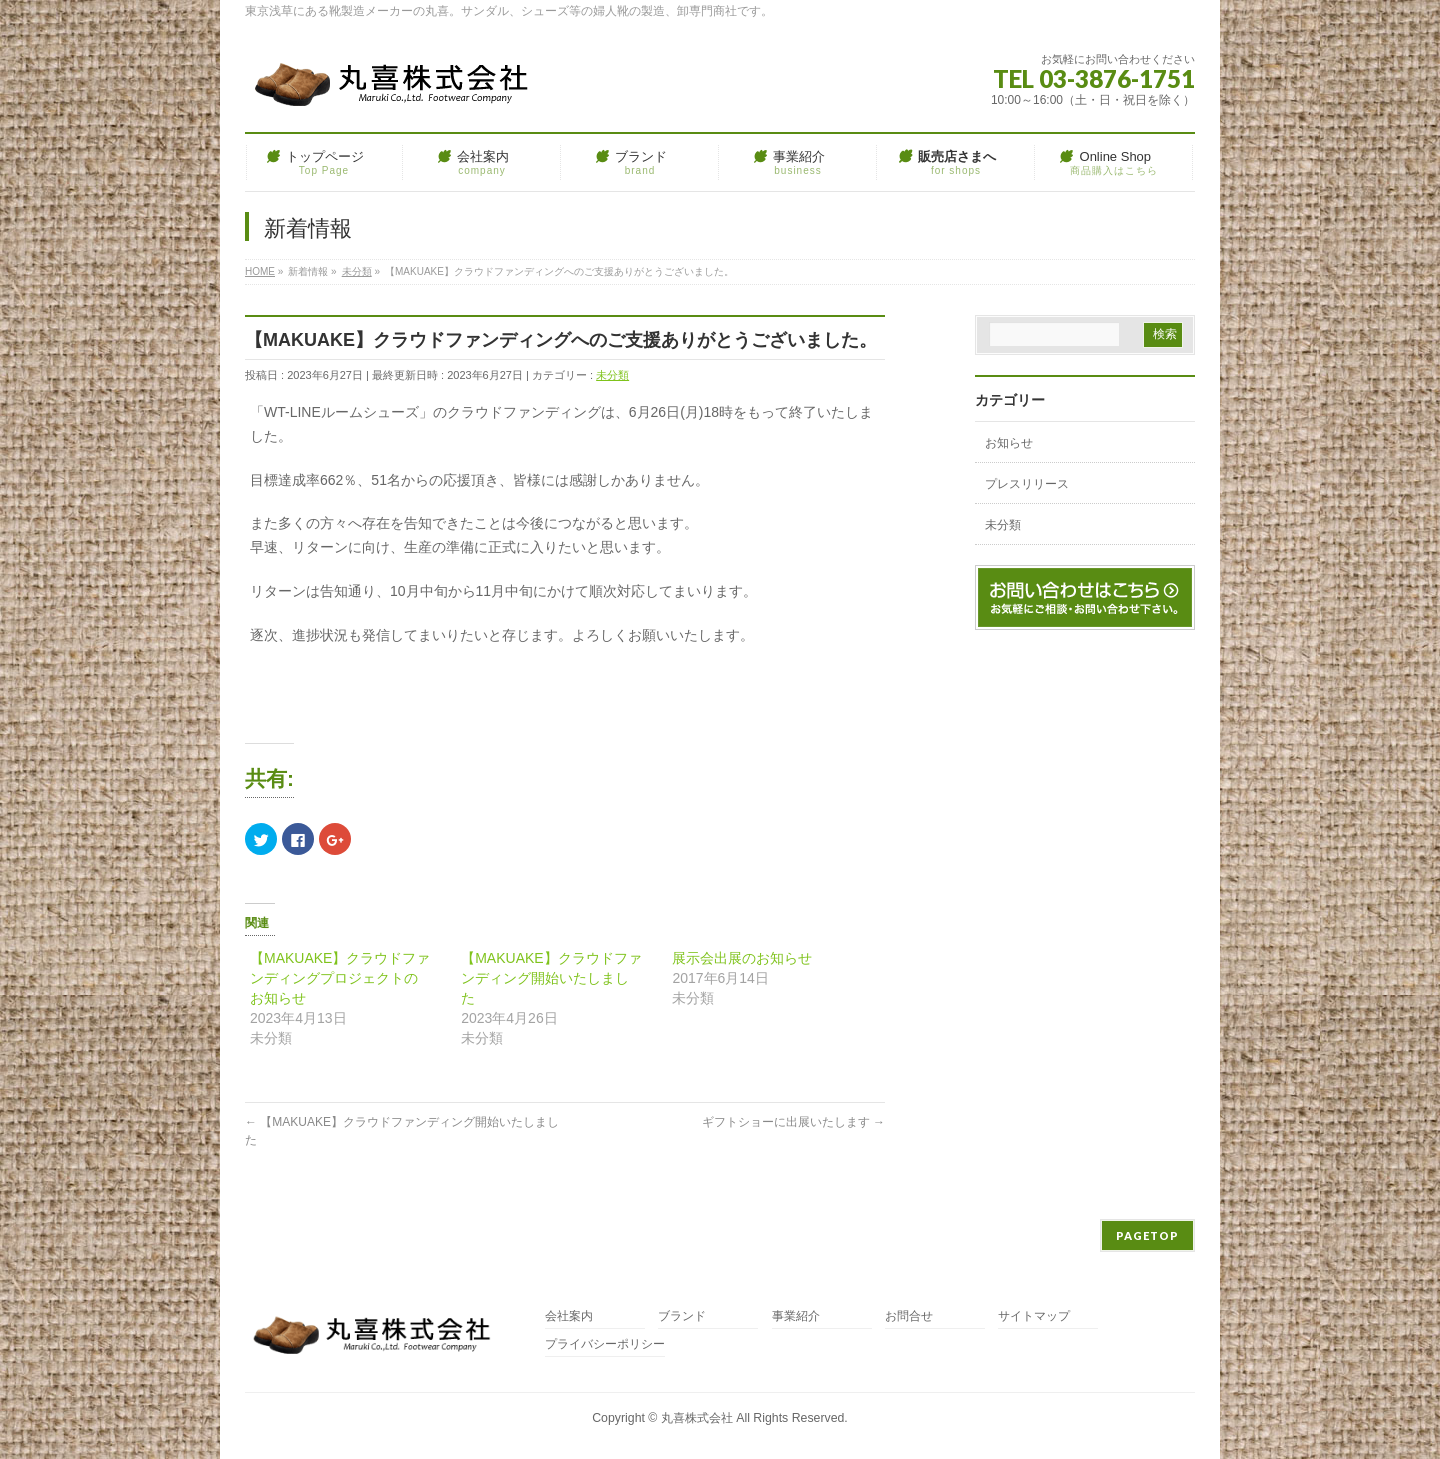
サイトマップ (1034, 1316)
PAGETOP (1147, 1235)
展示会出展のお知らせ (742, 958)
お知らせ (1009, 443)
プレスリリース (1027, 484)
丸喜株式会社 (697, 1418)
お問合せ (909, 1316)
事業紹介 (796, 1316)
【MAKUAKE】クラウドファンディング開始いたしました (551, 978)
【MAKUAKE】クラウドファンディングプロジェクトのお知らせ (340, 978)
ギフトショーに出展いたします (793, 1122)
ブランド (682, 1316)
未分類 (612, 375)
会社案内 (569, 1316)
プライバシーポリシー (605, 1344)
